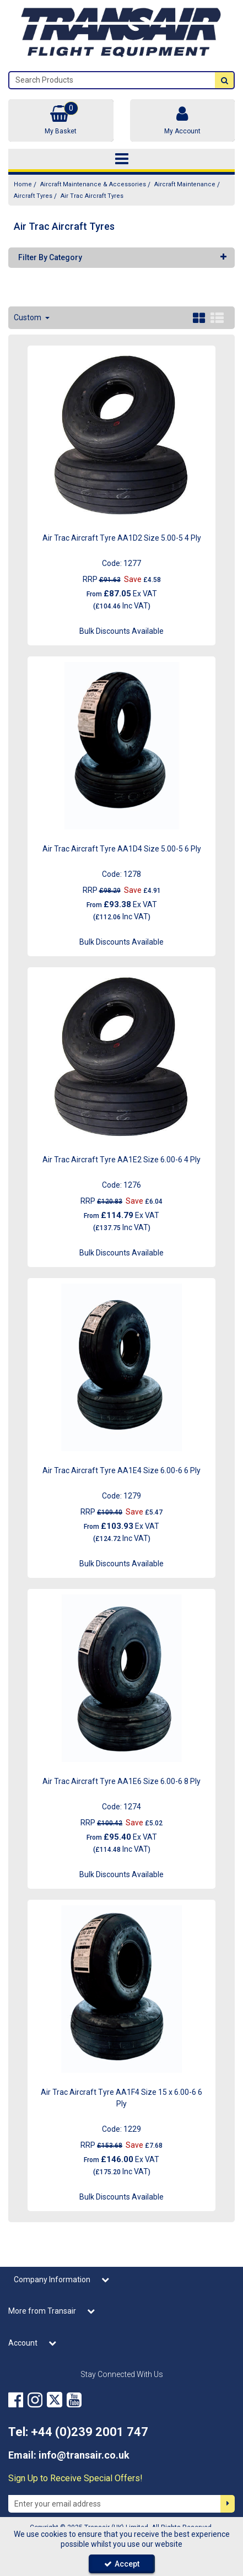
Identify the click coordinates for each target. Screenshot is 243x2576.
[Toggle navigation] (121, 159)
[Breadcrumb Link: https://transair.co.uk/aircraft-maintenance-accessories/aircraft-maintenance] (184, 184)
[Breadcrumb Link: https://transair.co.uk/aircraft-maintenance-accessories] (93, 184)
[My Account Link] (182, 120)
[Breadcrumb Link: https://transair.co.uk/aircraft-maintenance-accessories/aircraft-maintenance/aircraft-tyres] (33, 196)
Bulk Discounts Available (121, 631)
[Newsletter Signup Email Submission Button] (227, 2504)
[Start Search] (224, 80)
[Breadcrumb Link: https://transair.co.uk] (23, 184)
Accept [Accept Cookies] (121, 2563)
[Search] (112, 80)
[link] (15, 2400)
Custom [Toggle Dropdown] (28, 317)
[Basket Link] (61, 120)
